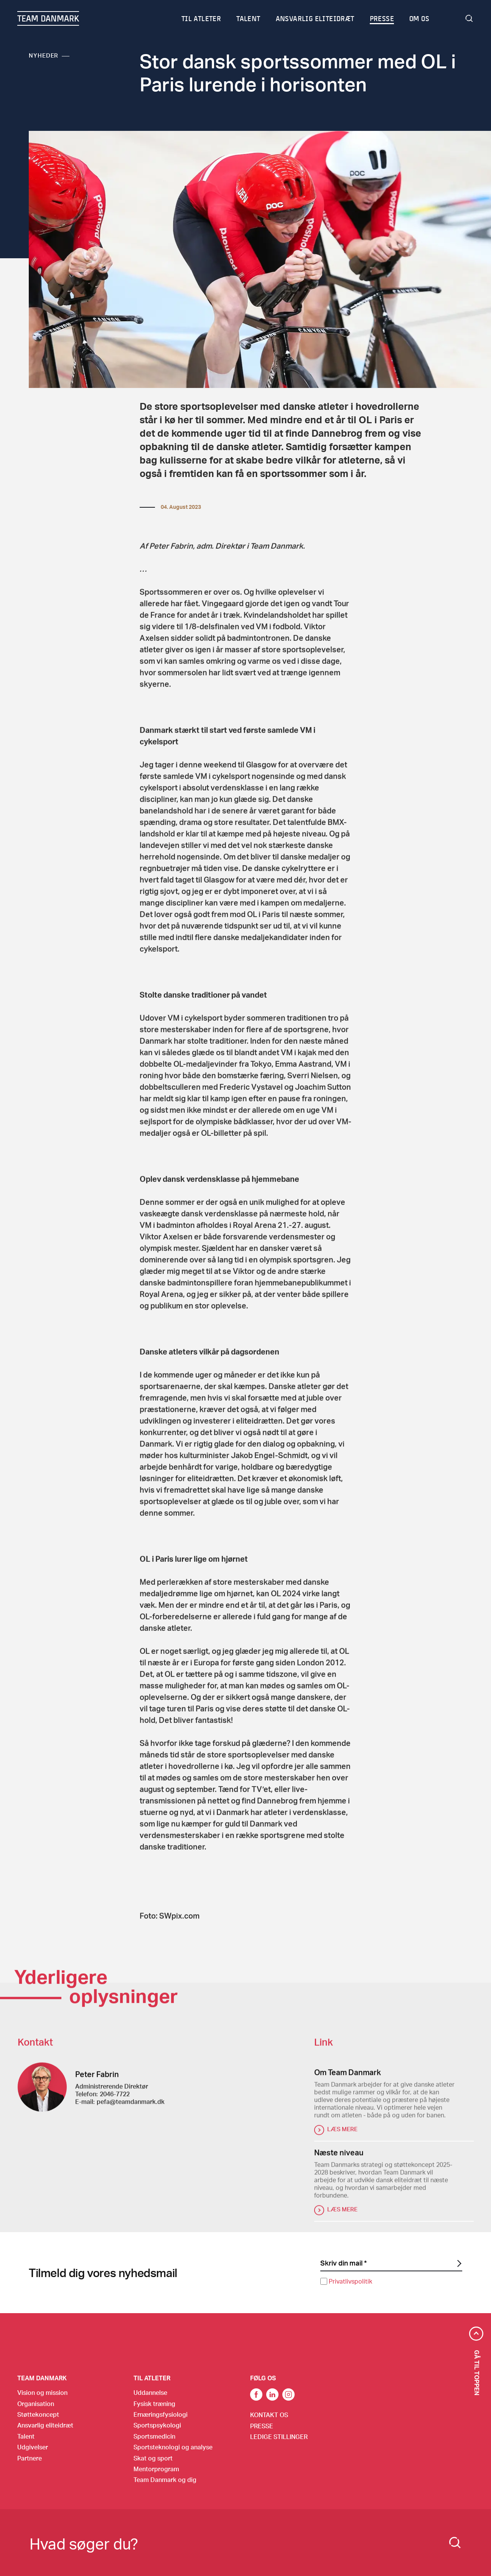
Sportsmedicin (154, 2436)
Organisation (35, 2403)
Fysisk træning (154, 2403)
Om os (420, 18)
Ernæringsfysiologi (160, 2414)
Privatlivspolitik (350, 2281)
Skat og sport (153, 2458)
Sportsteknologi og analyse (173, 2447)
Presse (382, 18)
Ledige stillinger (279, 2436)
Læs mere (342, 2138)
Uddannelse (150, 2392)
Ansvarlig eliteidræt (315, 18)
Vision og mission (42, 2392)
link (256, 2394)
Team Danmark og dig (164, 2479)
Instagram (288, 2394)
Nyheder (43, 55)
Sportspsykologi (157, 2425)
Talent (248, 18)
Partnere (29, 2458)
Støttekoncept (38, 2414)
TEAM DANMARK (48, 18)
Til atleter (201, 18)
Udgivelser (32, 2447)
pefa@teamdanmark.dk (131, 2111)
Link (272, 2394)
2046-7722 (115, 2103)
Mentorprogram (156, 2469)
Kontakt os (269, 2415)
